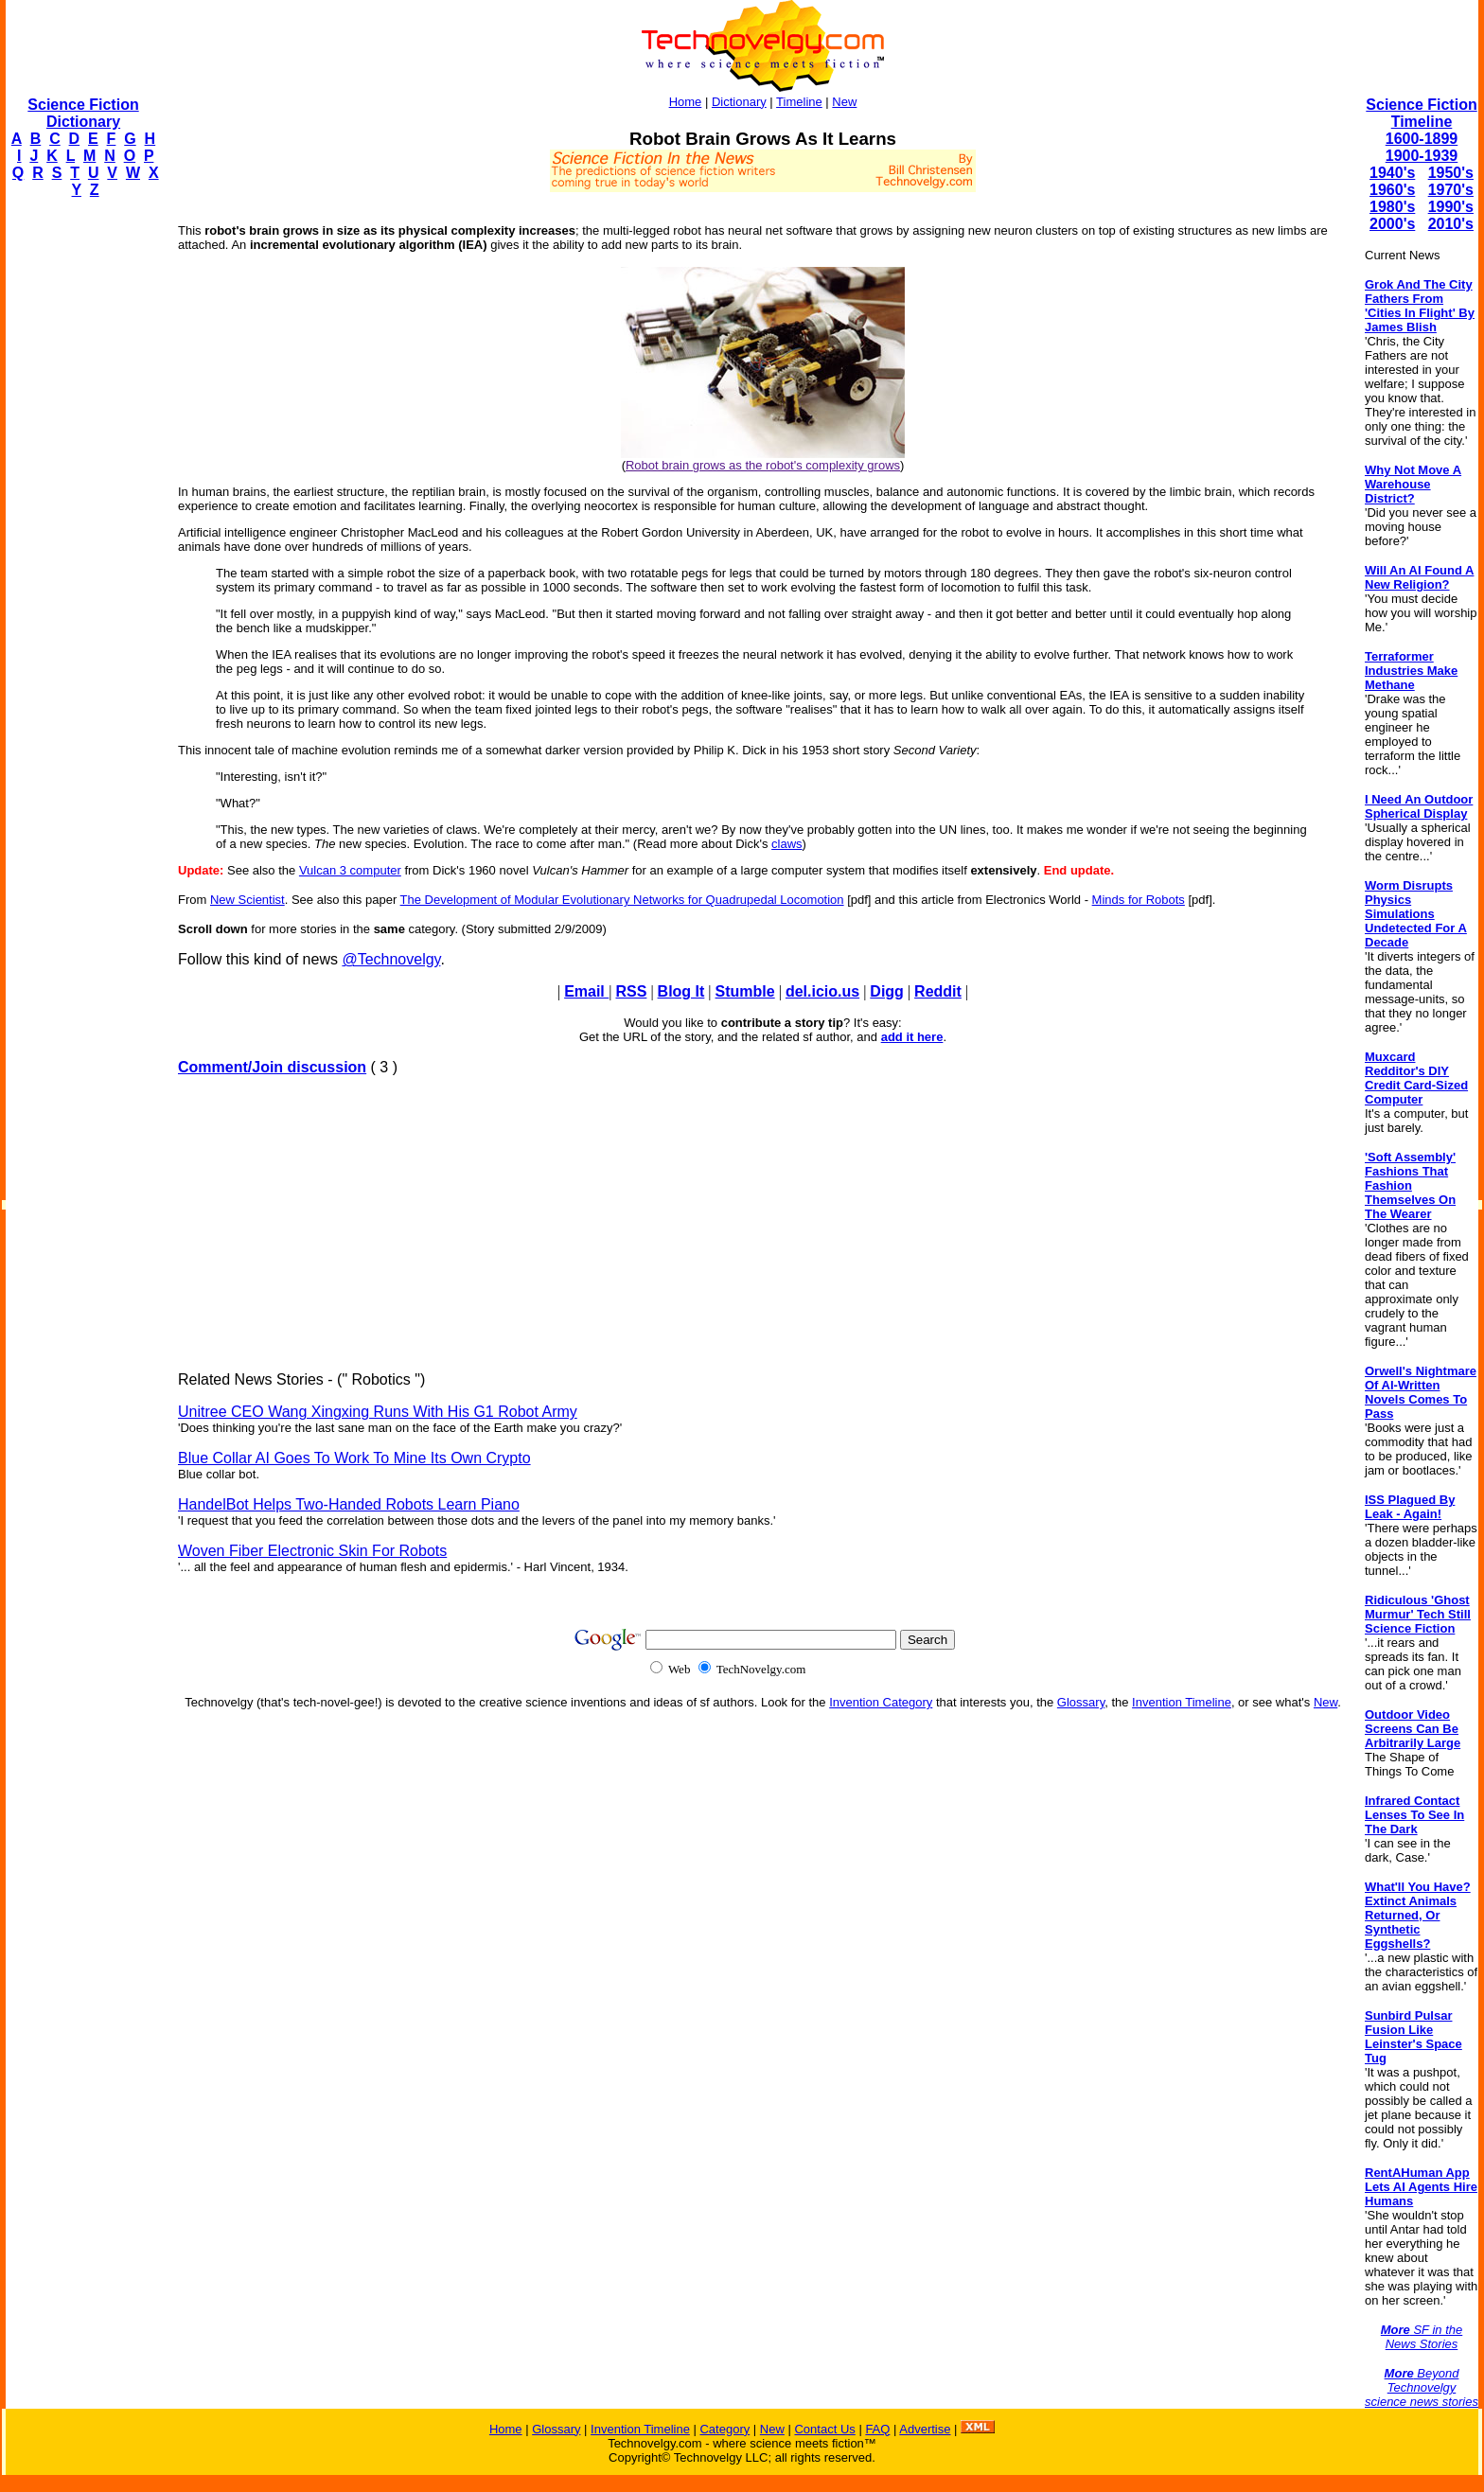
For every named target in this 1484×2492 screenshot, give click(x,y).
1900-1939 (1422, 156)
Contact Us (824, 2429)
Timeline (799, 102)
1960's (1392, 190)
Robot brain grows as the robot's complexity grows (763, 465)
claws (787, 844)
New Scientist (247, 900)
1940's (1392, 173)
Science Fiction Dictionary (82, 113)
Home (685, 102)
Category (724, 2429)
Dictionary (739, 102)
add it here (912, 1037)
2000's (1392, 224)
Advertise (924, 2429)
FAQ (877, 2429)
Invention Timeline (1181, 1702)
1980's (1392, 207)
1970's (1451, 190)
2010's (1451, 224)
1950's (1451, 173)
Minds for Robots (1138, 900)
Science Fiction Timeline (1421, 113)
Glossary (1080, 1702)
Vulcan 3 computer (350, 870)
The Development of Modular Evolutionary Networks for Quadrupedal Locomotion (622, 900)
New (844, 102)
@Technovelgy (391, 959)
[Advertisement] (81, 498)
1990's (1451, 207)
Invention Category (880, 1702)
